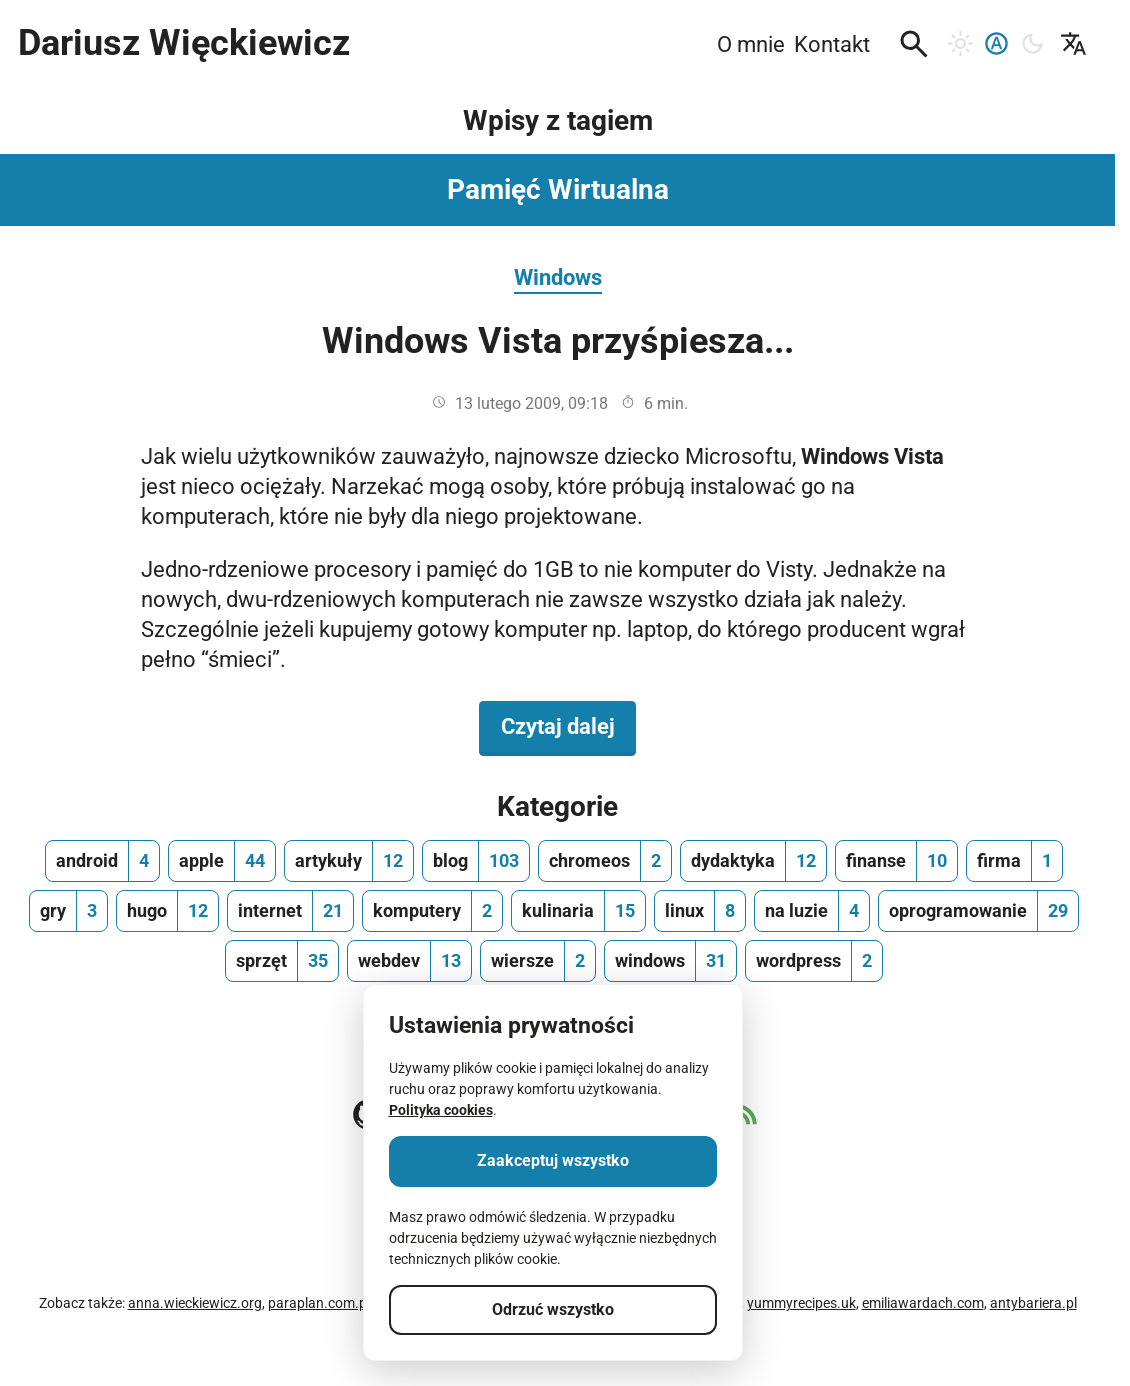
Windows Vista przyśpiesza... (558, 341)
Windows (558, 277)
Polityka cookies (441, 1110)
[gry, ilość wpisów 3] (68, 911)
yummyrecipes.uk (801, 1303)
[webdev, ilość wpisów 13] (409, 961)
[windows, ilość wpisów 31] (670, 961)
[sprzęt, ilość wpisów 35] (282, 961)
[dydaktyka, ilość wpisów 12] (753, 861)
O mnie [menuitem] (751, 44)
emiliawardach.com (923, 1303)
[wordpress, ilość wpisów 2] (814, 961)
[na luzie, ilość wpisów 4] (812, 911)
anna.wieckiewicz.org (195, 1303)
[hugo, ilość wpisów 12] (167, 911)
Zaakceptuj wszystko (553, 1160)
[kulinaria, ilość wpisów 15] (578, 911)
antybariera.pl (1033, 1303)
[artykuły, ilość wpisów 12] (349, 861)
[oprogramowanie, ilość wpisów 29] (978, 911)
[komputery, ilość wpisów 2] (432, 911)
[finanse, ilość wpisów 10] (896, 861)
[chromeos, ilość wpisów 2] (605, 861)
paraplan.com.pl (319, 1303)
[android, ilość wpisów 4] (102, 861)
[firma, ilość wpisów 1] (1014, 861)
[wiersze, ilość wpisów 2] (538, 961)
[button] (914, 44)
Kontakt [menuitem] (832, 44)
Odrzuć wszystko (553, 1309)
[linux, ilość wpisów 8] (700, 911)
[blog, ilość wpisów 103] (476, 861)
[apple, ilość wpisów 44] (222, 861)
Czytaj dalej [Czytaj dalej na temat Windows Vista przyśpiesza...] (569, 725)
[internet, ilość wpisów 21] (290, 911)
